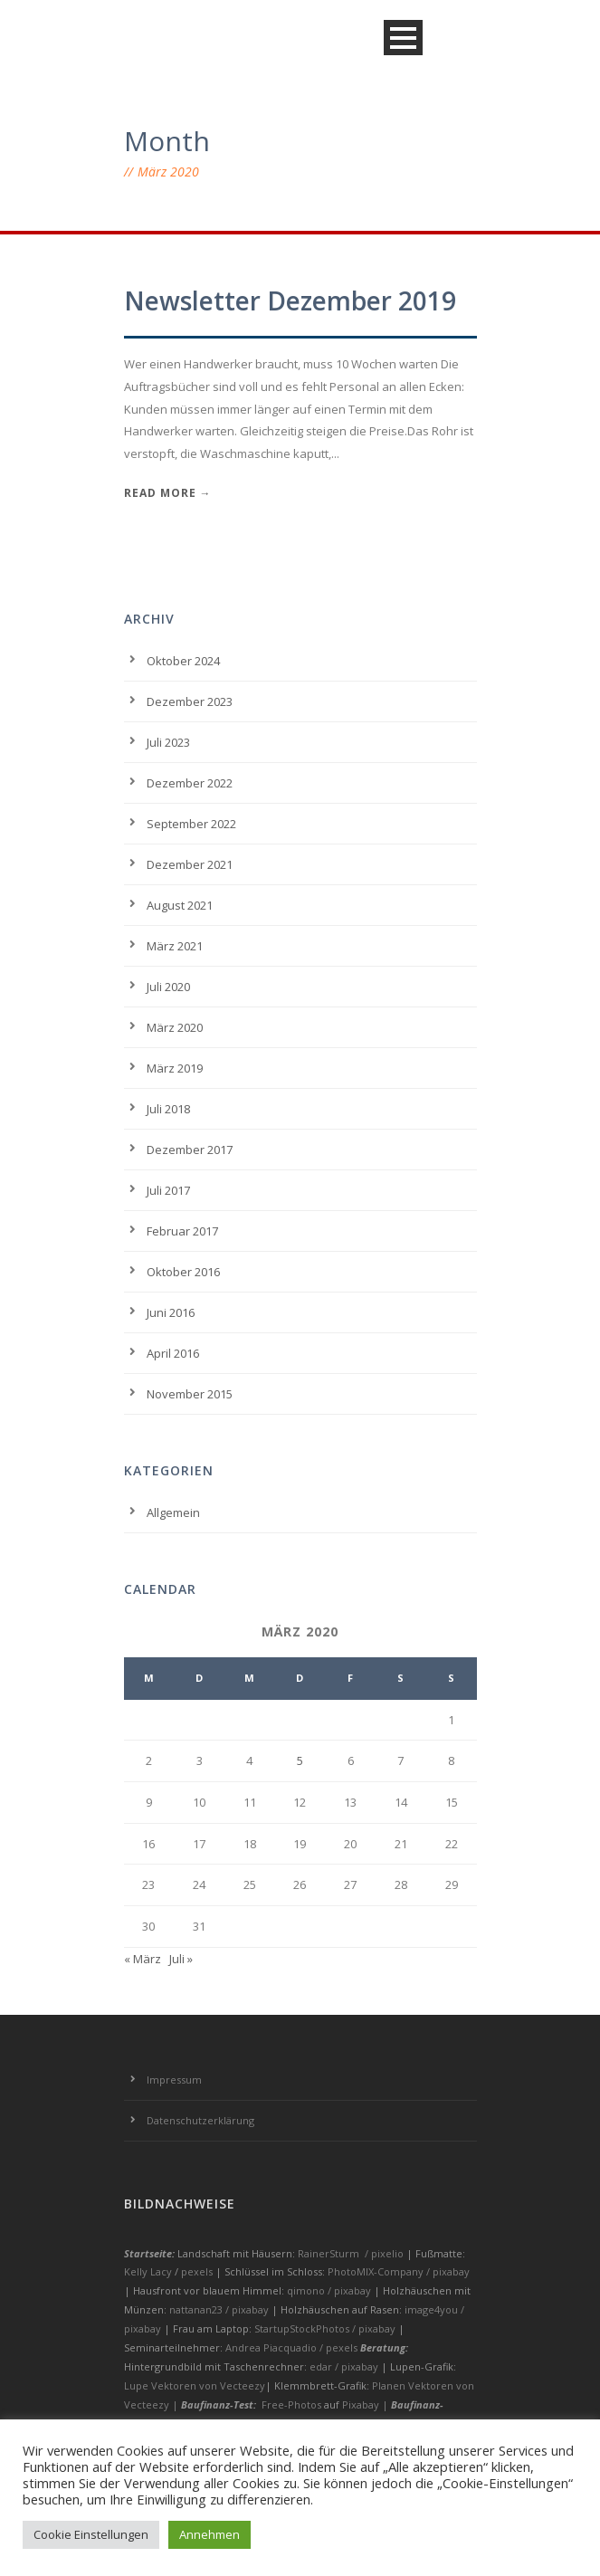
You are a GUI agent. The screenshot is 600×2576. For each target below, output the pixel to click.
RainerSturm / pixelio (351, 2253)
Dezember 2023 (190, 701)
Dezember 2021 (190, 864)
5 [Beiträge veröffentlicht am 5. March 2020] (300, 1760)
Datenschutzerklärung (200, 2120)
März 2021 (175, 946)
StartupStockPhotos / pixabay (326, 2328)
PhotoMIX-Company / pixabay (399, 2271)
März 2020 (175, 1027)
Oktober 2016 (183, 1272)
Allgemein (173, 1512)
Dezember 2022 (190, 783)
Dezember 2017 (190, 1149)
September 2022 (191, 824)
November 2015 (190, 1394)
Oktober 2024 (183, 661)
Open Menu (403, 37)
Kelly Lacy (149, 2271)
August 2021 (180, 905)
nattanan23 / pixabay (220, 2309)
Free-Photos (291, 2404)
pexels (198, 2271)
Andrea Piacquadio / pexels (292, 2347)
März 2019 (175, 1068)
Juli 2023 (168, 742)
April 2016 (173, 1353)
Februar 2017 (182, 1231)
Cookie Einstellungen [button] (90, 2534)
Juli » (181, 1959)
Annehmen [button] (209, 2534)
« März (142, 1959)
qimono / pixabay (330, 2290)
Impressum (174, 2079)
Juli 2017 (168, 1190)
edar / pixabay (345, 2366)
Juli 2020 (168, 986)
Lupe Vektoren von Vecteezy (194, 2385)
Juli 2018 (168, 1109)
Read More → (168, 493)
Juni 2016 (171, 1312)
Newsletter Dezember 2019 (290, 300)
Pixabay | (366, 2404)
